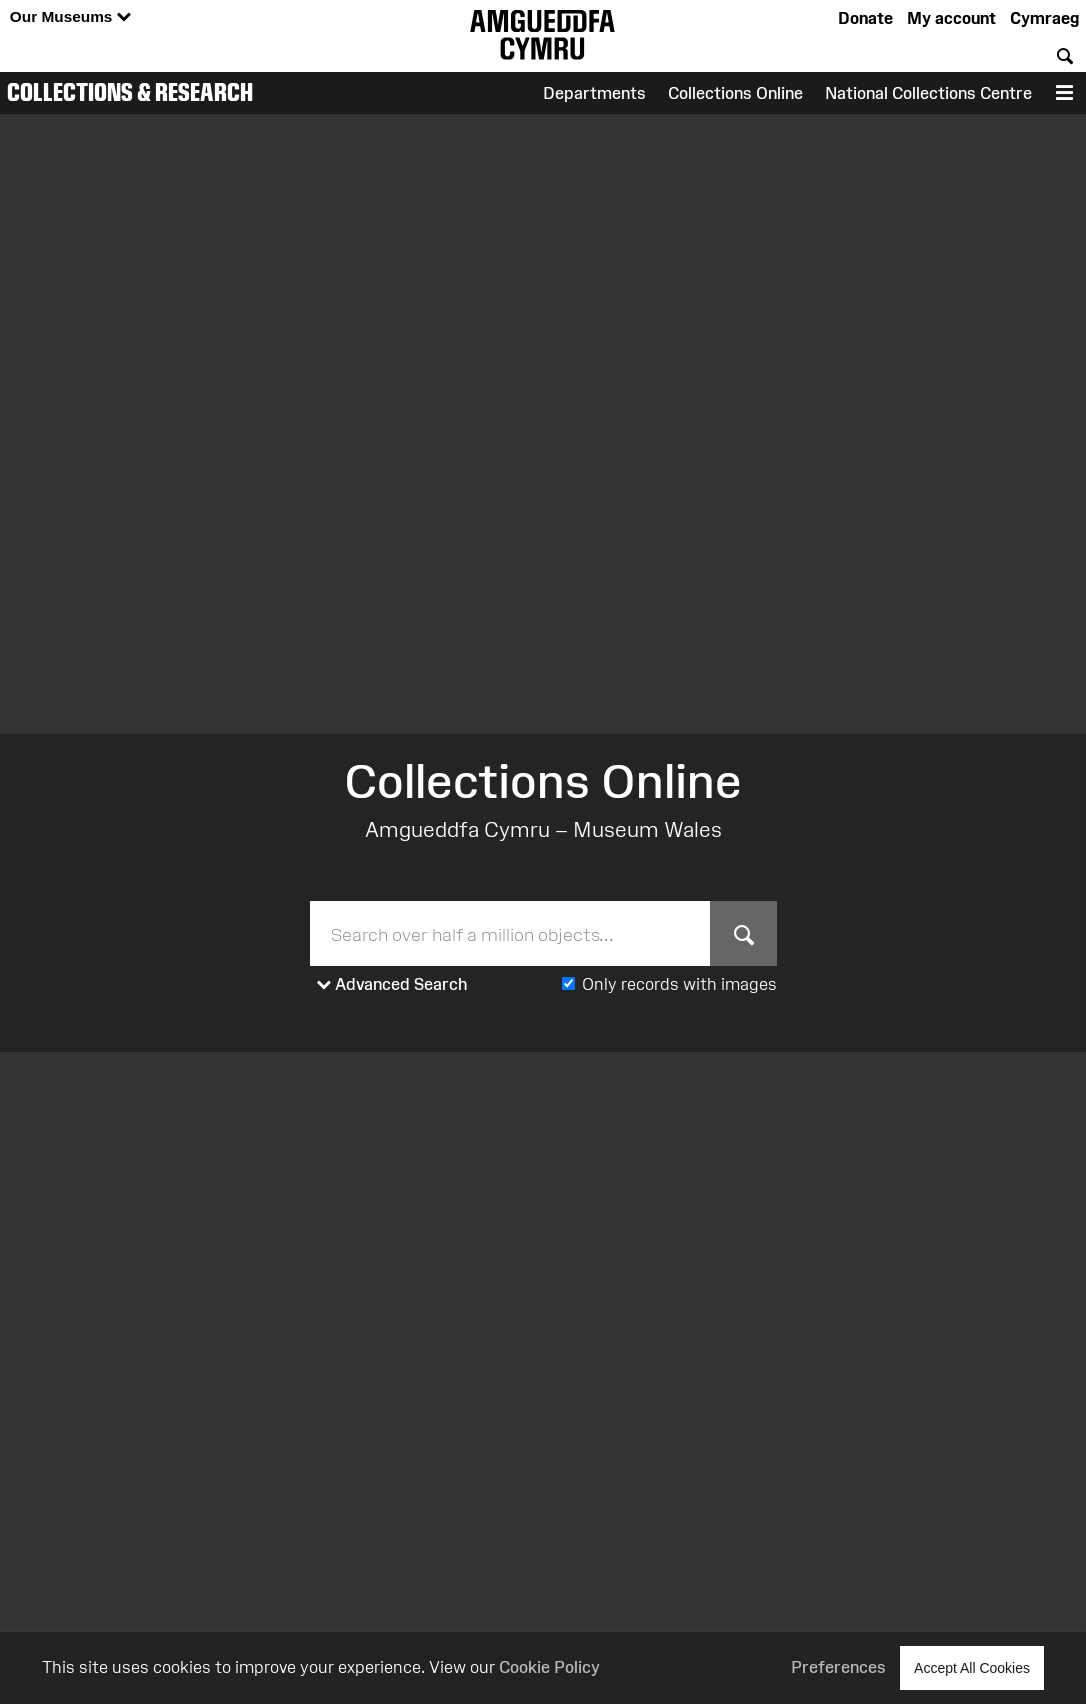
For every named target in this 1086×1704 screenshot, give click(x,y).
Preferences (838, 1667)
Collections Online (735, 93)
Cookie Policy (549, 1667)
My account (951, 18)
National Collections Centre (928, 93)
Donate (865, 18)
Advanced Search (392, 985)
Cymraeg (1044, 18)
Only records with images (679, 984)
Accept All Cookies (972, 1667)
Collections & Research (130, 92)
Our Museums (70, 17)
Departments (594, 93)
